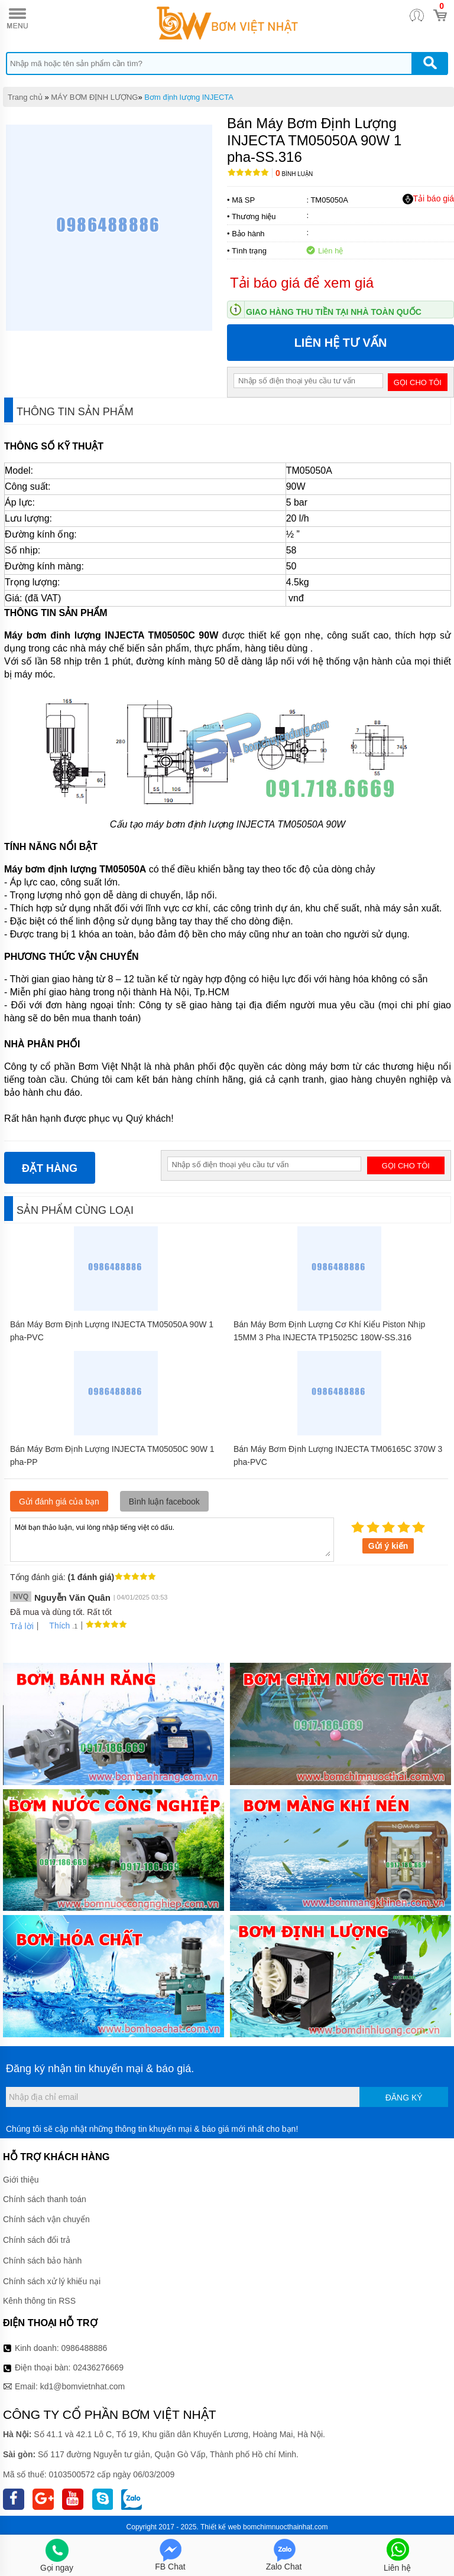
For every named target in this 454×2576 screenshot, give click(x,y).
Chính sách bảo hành (42, 2260)
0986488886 (84, 2348)
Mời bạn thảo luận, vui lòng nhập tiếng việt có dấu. (172, 1538)
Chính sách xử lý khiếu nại (51, 2281)
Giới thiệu (21, 2179)
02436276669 (98, 2367)
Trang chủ (25, 97)
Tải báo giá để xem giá (302, 283)
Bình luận (294, 174)
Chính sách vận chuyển (46, 2219)
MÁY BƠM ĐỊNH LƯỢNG (94, 97)
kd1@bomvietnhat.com (82, 2386)
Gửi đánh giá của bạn (59, 1501)
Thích (55, 1625)
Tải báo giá (428, 199)
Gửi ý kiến (388, 1546)
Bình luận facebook (164, 1501)
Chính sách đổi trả (36, 2240)
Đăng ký (404, 2097)
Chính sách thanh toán (44, 2199)
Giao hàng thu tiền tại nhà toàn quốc (333, 312)
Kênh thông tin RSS (39, 2300)
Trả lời (22, 1626)
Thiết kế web (220, 2527)
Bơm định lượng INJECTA (189, 97)
